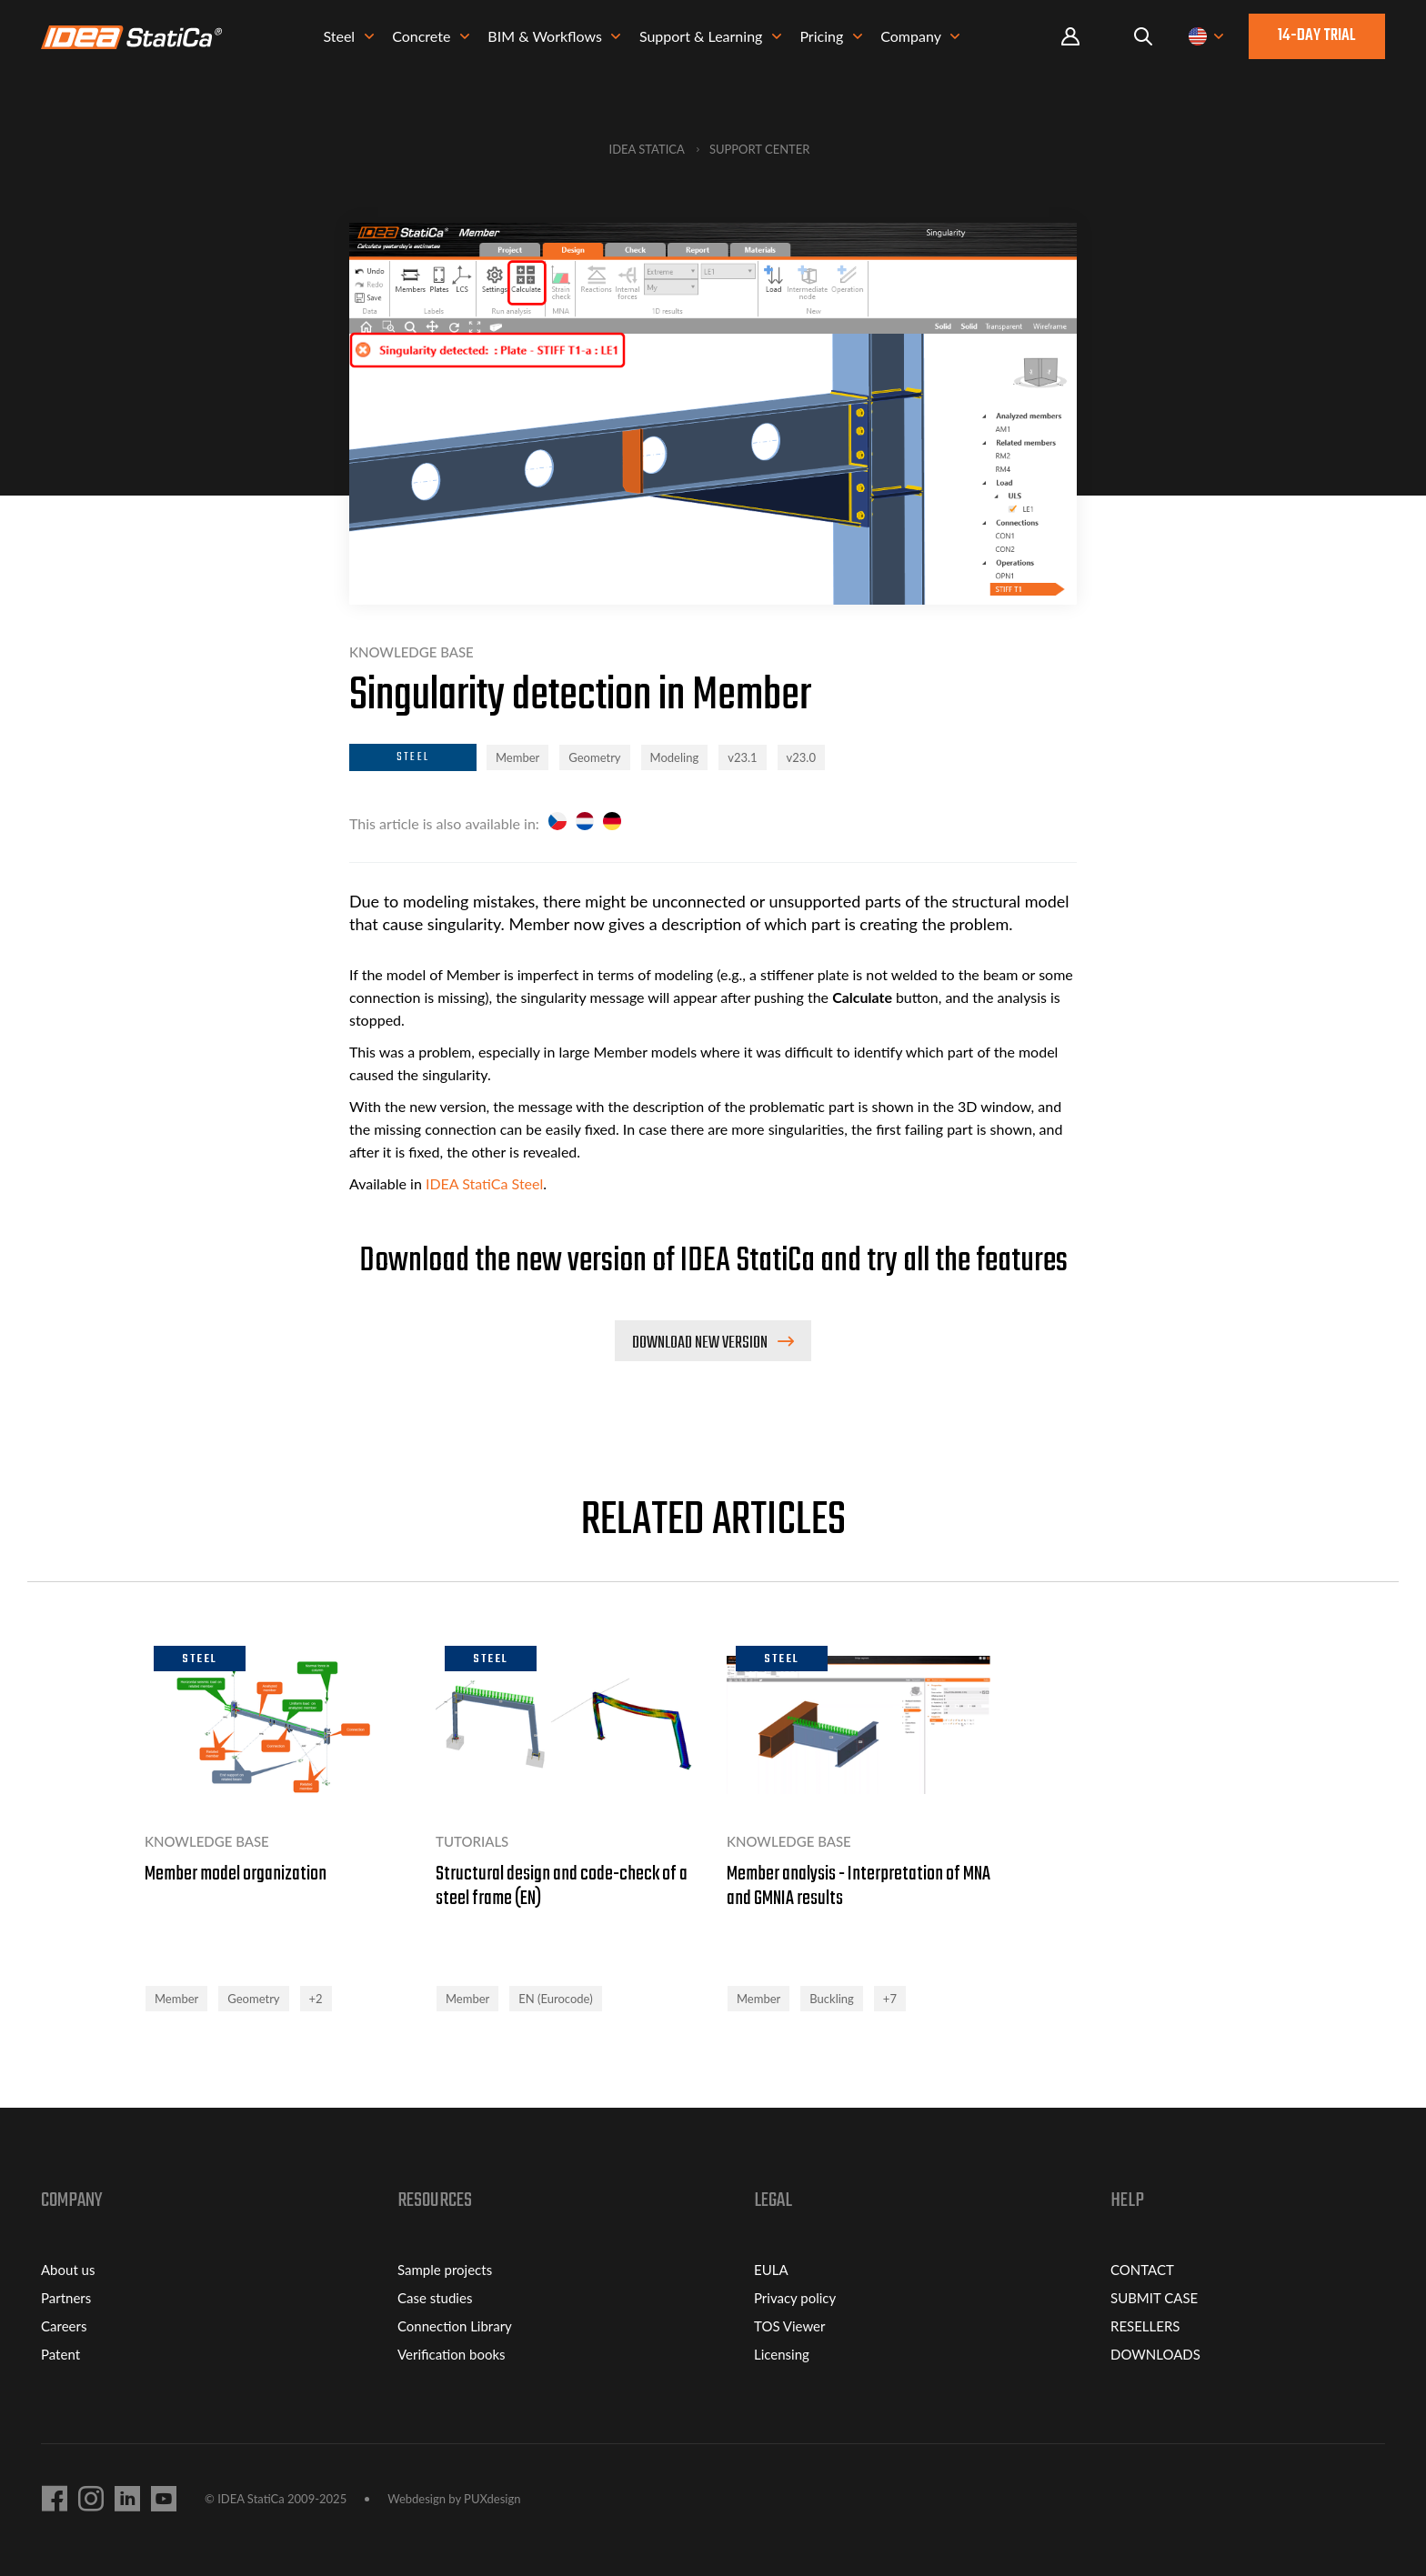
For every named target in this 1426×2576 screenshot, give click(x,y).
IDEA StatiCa (647, 149)
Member (517, 757)
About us (68, 2269)
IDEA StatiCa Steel (484, 1183)
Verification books (451, 2354)
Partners (66, 2298)
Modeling (674, 757)
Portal (1070, 40)
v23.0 (801, 757)
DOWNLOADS (1155, 2354)
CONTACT (1142, 2269)
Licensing (781, 2354)
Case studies (434, 2298)
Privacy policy (795, 2298)
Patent (60, 2354)
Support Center (759, 149)
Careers (63, 2326)
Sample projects (444, 2269)
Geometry (594, 757)
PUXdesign (492, 2498)
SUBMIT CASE (1154, 2298)
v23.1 (742, 757)
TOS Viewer (789, 2326)
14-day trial (1317, 39)
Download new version (701, 1343)
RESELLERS (1145, 2326)
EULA (771, 2269)
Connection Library (454, 2326)
